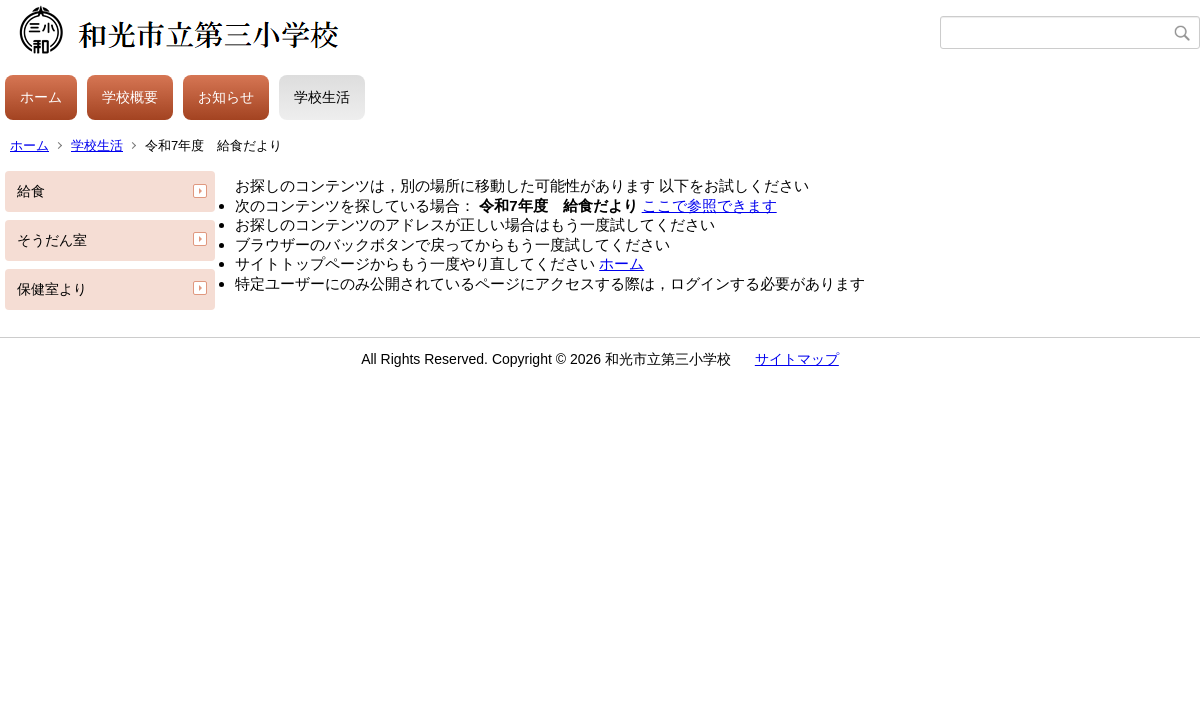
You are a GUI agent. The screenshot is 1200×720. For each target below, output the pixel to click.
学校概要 (130, 97)
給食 (31, 191)
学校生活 (322, 97)
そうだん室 (52, 240)
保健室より (52, 289)
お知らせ (226, 97)
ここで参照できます (709, 205)
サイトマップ (797, 359)
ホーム (41, 97)
